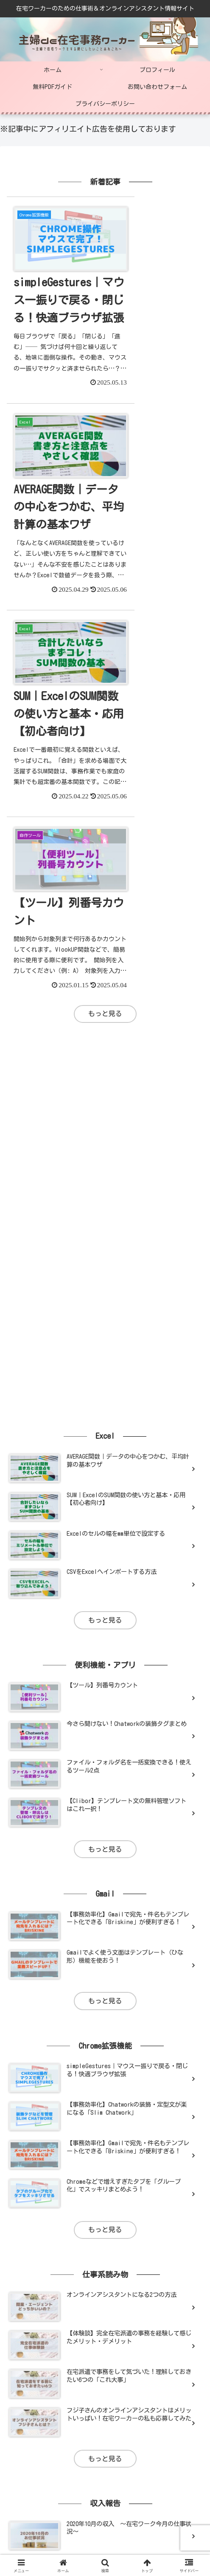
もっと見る (105, 588)
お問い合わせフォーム (105, 2509)
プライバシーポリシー (172, 2509)
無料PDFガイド (37, 2509)
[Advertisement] (105, 713)
